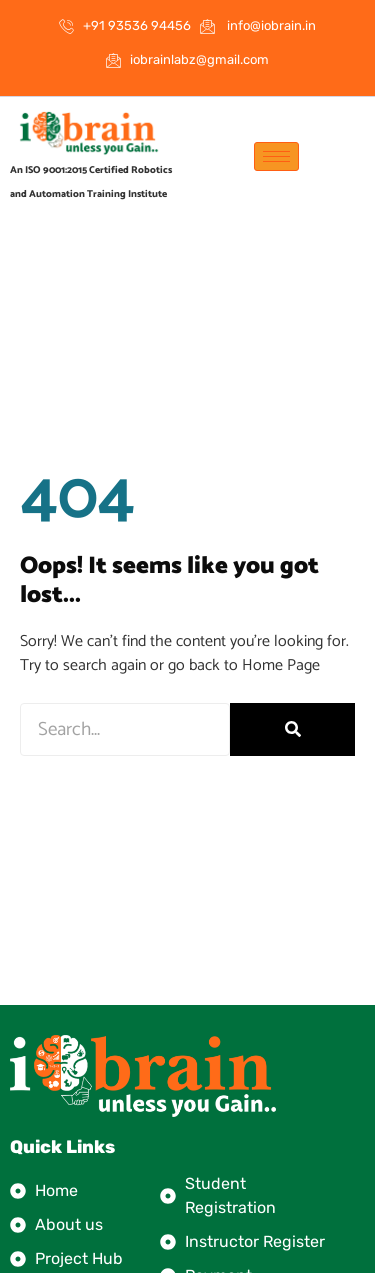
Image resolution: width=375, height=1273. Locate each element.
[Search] (292, 729)
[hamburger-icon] (276, 156)
